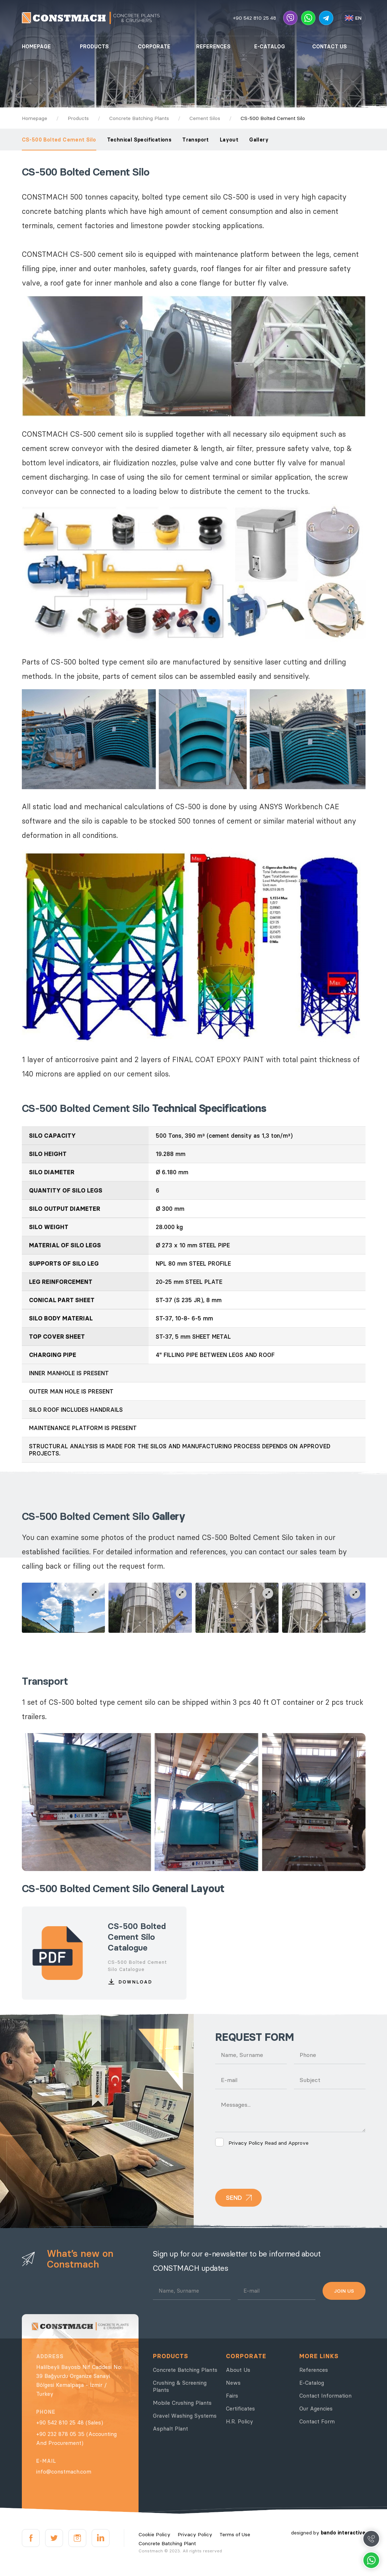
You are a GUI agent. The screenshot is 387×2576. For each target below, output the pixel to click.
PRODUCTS (94, 46)
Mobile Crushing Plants (182, 2402)
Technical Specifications (139, 139)
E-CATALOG (269, 46)
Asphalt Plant (170, 2428)
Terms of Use (234, 2534)
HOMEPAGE (36, 46)
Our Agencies (316, 2408)
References (313, 2369)
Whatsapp (371, 2560)
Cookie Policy (154, 2534)
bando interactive (343, 2532)
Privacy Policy (245, 2143)
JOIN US (344, 2291)
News (233, 2382)
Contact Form (317, 2421)
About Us (238, 2369)
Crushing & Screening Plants (180, 2386)
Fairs (232, 2395)
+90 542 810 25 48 (254, 18)
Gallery (259, 139)
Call (371, 2538)
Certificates (240, 2408)
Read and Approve (262, 2142)
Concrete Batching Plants (185, 2369)
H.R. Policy (239, 2421)
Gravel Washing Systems (185, 2415)
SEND (234, 2198)
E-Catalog (311, 2382)
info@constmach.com (63, 2471)
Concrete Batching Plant (167, 2543)
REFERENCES (213, 46)
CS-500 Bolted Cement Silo (59, 139)
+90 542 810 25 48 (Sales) (69, 2422)
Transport (195, 139)
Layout (229, 139)
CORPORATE (154, 46)
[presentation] (269, 2168)
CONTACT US (329, 46)
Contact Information (325, 2395)
